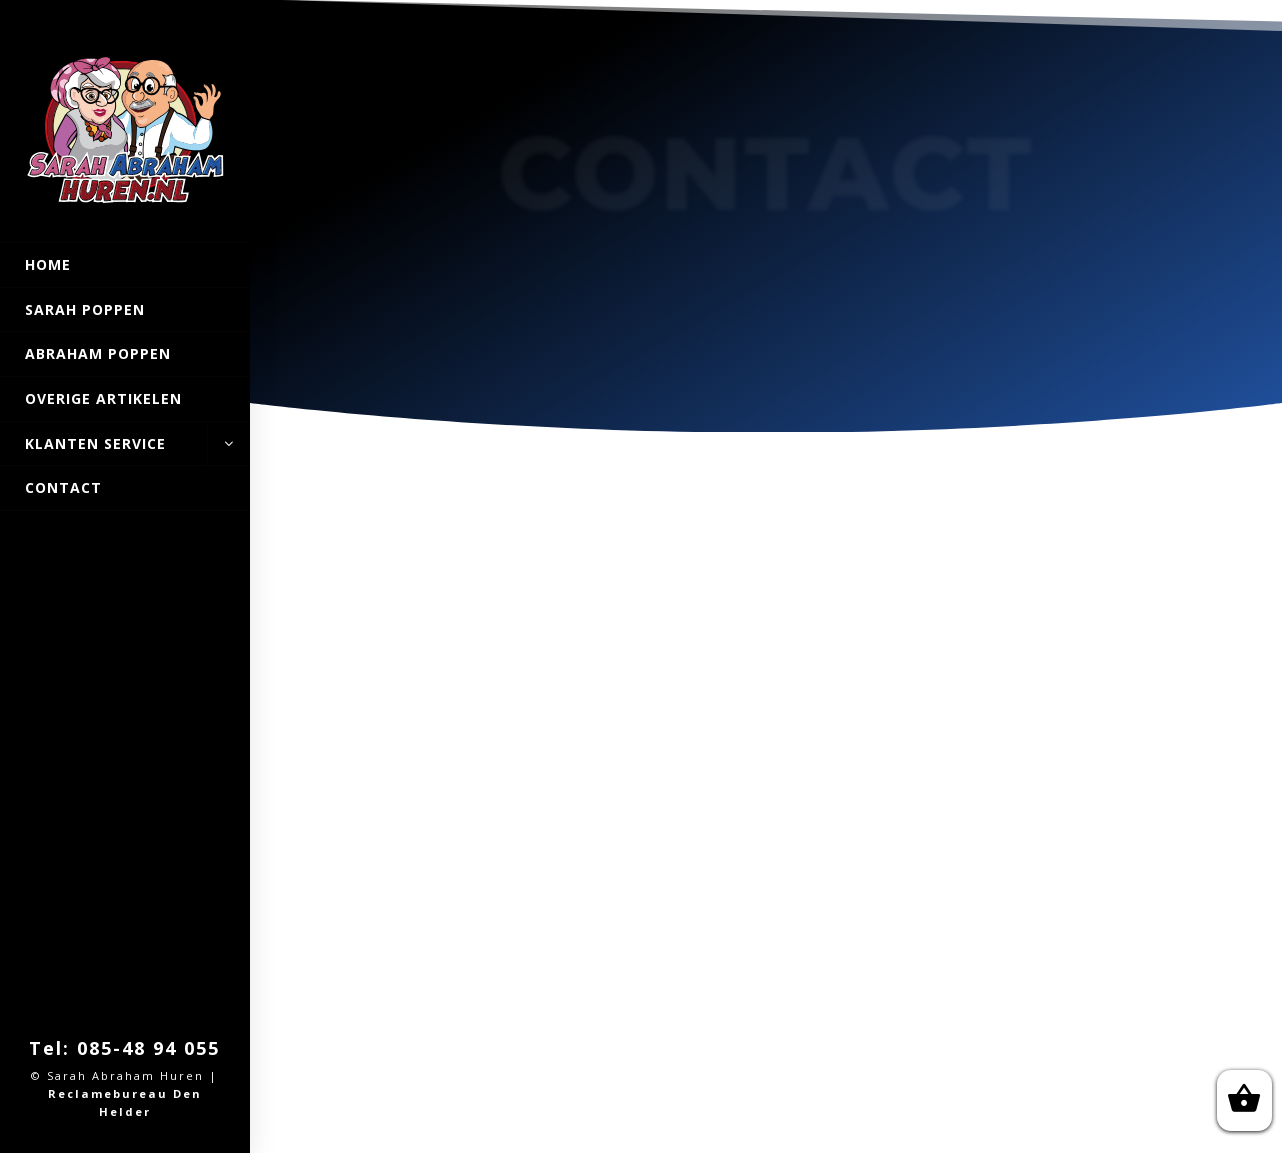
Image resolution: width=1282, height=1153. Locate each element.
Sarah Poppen (85, 309)
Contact (63, 487)
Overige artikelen (103, 398)
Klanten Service (125, 444)
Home (48, 264)
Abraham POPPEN (98, 353)
